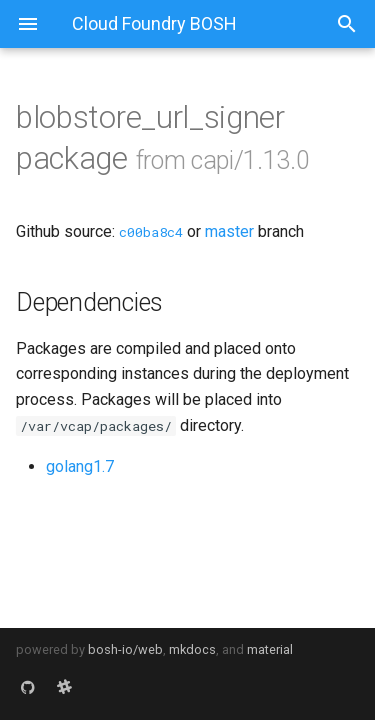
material (270, 649)
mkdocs (192, 649)
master (229, 231)
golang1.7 (80, 466)
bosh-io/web (125, 649)
